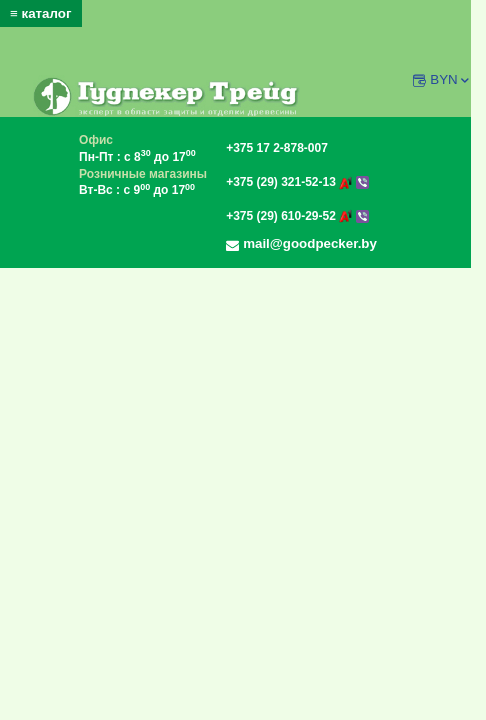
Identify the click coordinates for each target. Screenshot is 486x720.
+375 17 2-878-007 (277, 148)
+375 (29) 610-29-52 (297, 216)
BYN (450, 79)
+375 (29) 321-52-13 (297, 182)
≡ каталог (41, 13)
